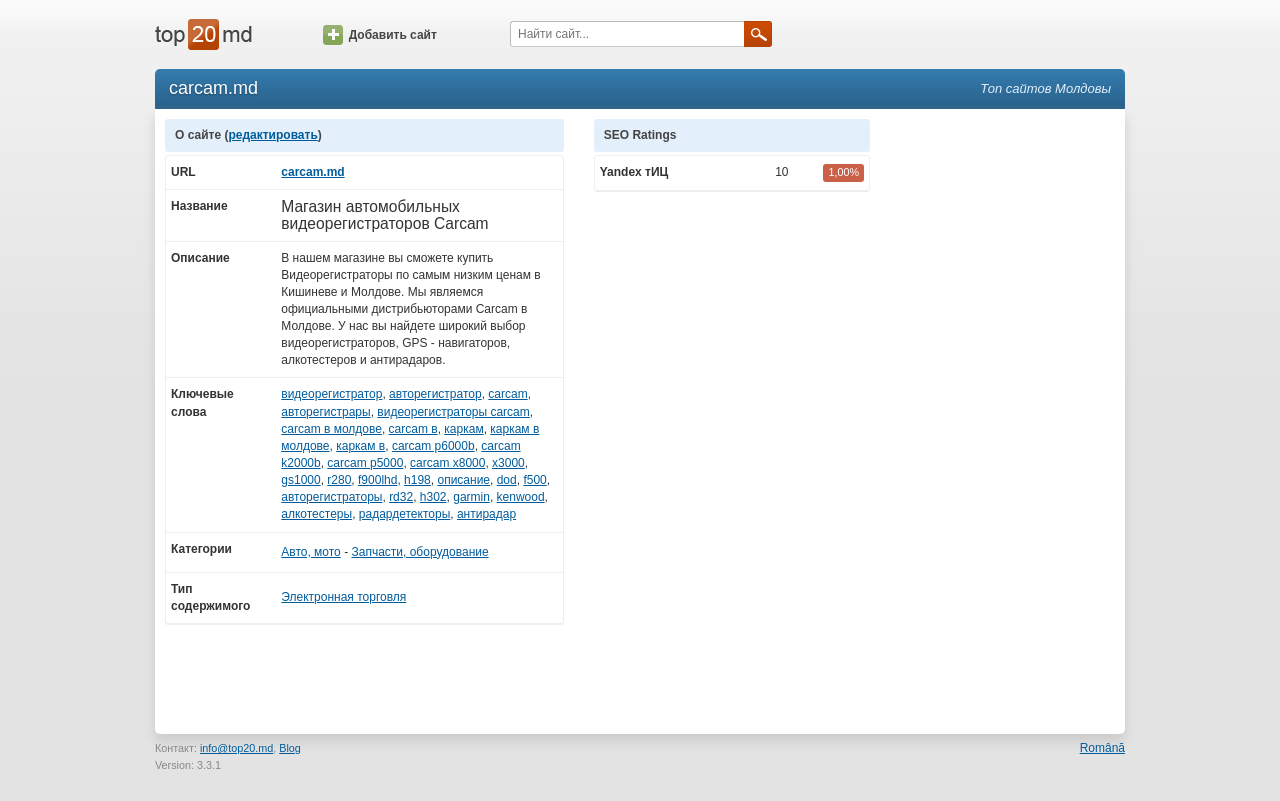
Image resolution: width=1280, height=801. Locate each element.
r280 (339, 480)
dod (507, 480)
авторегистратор (435, 394)
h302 (433, 497)
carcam (507, 394)
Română (1102, 748)
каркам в (360, 446)
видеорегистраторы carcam (453, 412)
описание (463, 480)
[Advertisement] (1008, 419)
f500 (534, 480)
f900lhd (377, 480)
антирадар (486, 514)
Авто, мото (311, 552)
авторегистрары (325, 412)
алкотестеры (316, 514)
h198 (417, 480)
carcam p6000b (433, 446)
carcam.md (312, 172)
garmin (471, 497)
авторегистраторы (331, 497)
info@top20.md (236, 748)
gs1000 (300, 480)
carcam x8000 (447, 463)
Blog (290, 748)
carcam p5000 (365, 463)
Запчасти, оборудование (419, 552)
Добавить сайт (380, 35)
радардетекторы (404, 514)
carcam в (413, 429)
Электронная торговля (343, 597)
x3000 (508, 463)
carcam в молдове (331, 429)
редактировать (272, 135)
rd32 (401, 497)
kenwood (521, 497)
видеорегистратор (331, 394)
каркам (463, 429)
